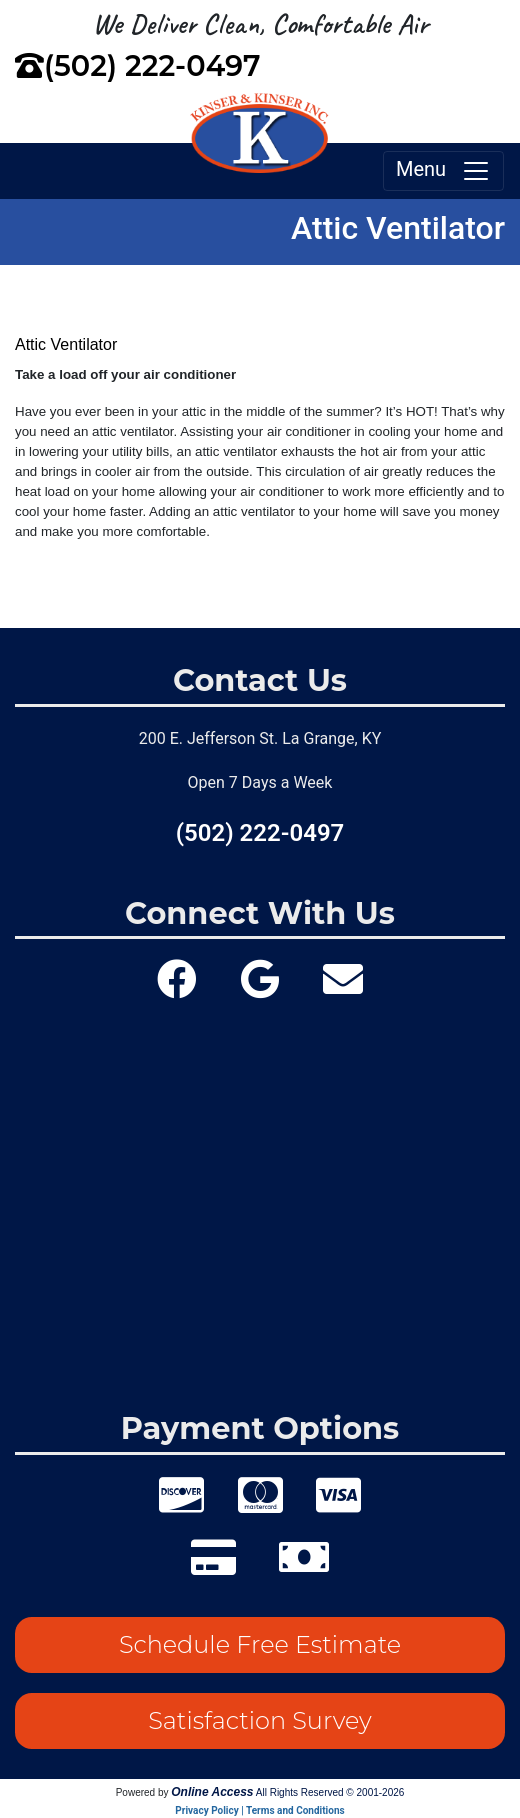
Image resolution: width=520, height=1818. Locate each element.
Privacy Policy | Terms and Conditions (259, 1810)
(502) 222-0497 (152, 65)
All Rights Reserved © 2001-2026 (330, 1792)
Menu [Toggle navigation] (443, 171)
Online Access (212, 1792)
